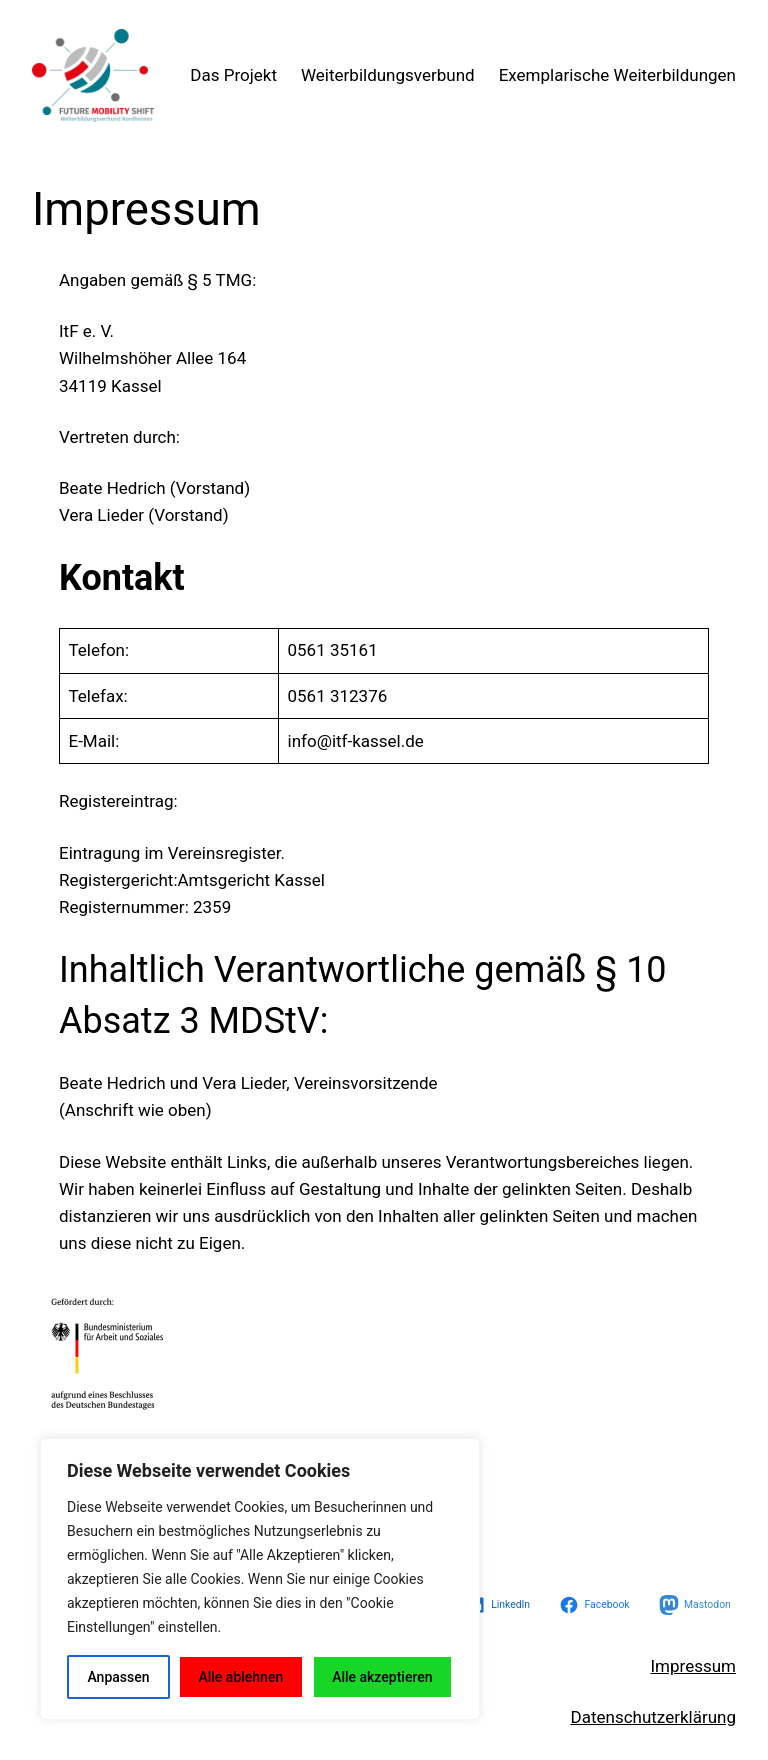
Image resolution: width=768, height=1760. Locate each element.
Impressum (693, 1666)
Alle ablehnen (240, 1677)
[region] (260, 1579)
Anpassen (118, 1677)
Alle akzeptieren (382, 1677)
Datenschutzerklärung (653, 1717)
